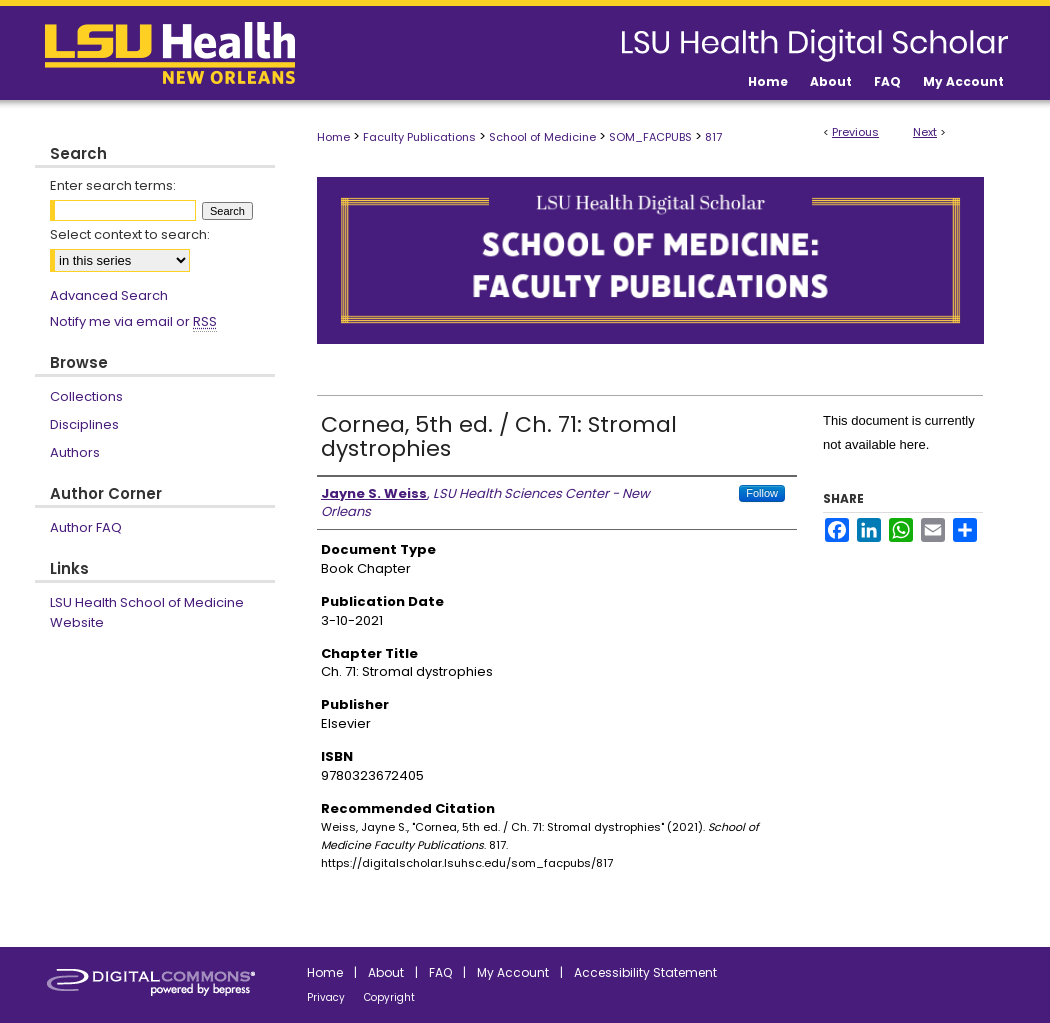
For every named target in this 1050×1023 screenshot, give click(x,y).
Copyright (389, 997)
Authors (75, 452)
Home (333, 137)
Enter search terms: (113, 185)
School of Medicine (542, 137)
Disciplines (84, 424)
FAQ (440, 972)
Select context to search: (130, 234)
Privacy (326, 997)
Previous (855, 132)
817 (713, 137)
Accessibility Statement (645, 972)
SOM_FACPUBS (650, 137)
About (386, 972)
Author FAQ (86, 527)
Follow (762, 493)
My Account (513, 972)
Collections (86, 396)
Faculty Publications (419, 137)
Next (925, 132)
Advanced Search (109, 295)
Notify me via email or (133, 322)
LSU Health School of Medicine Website (147, 612)
